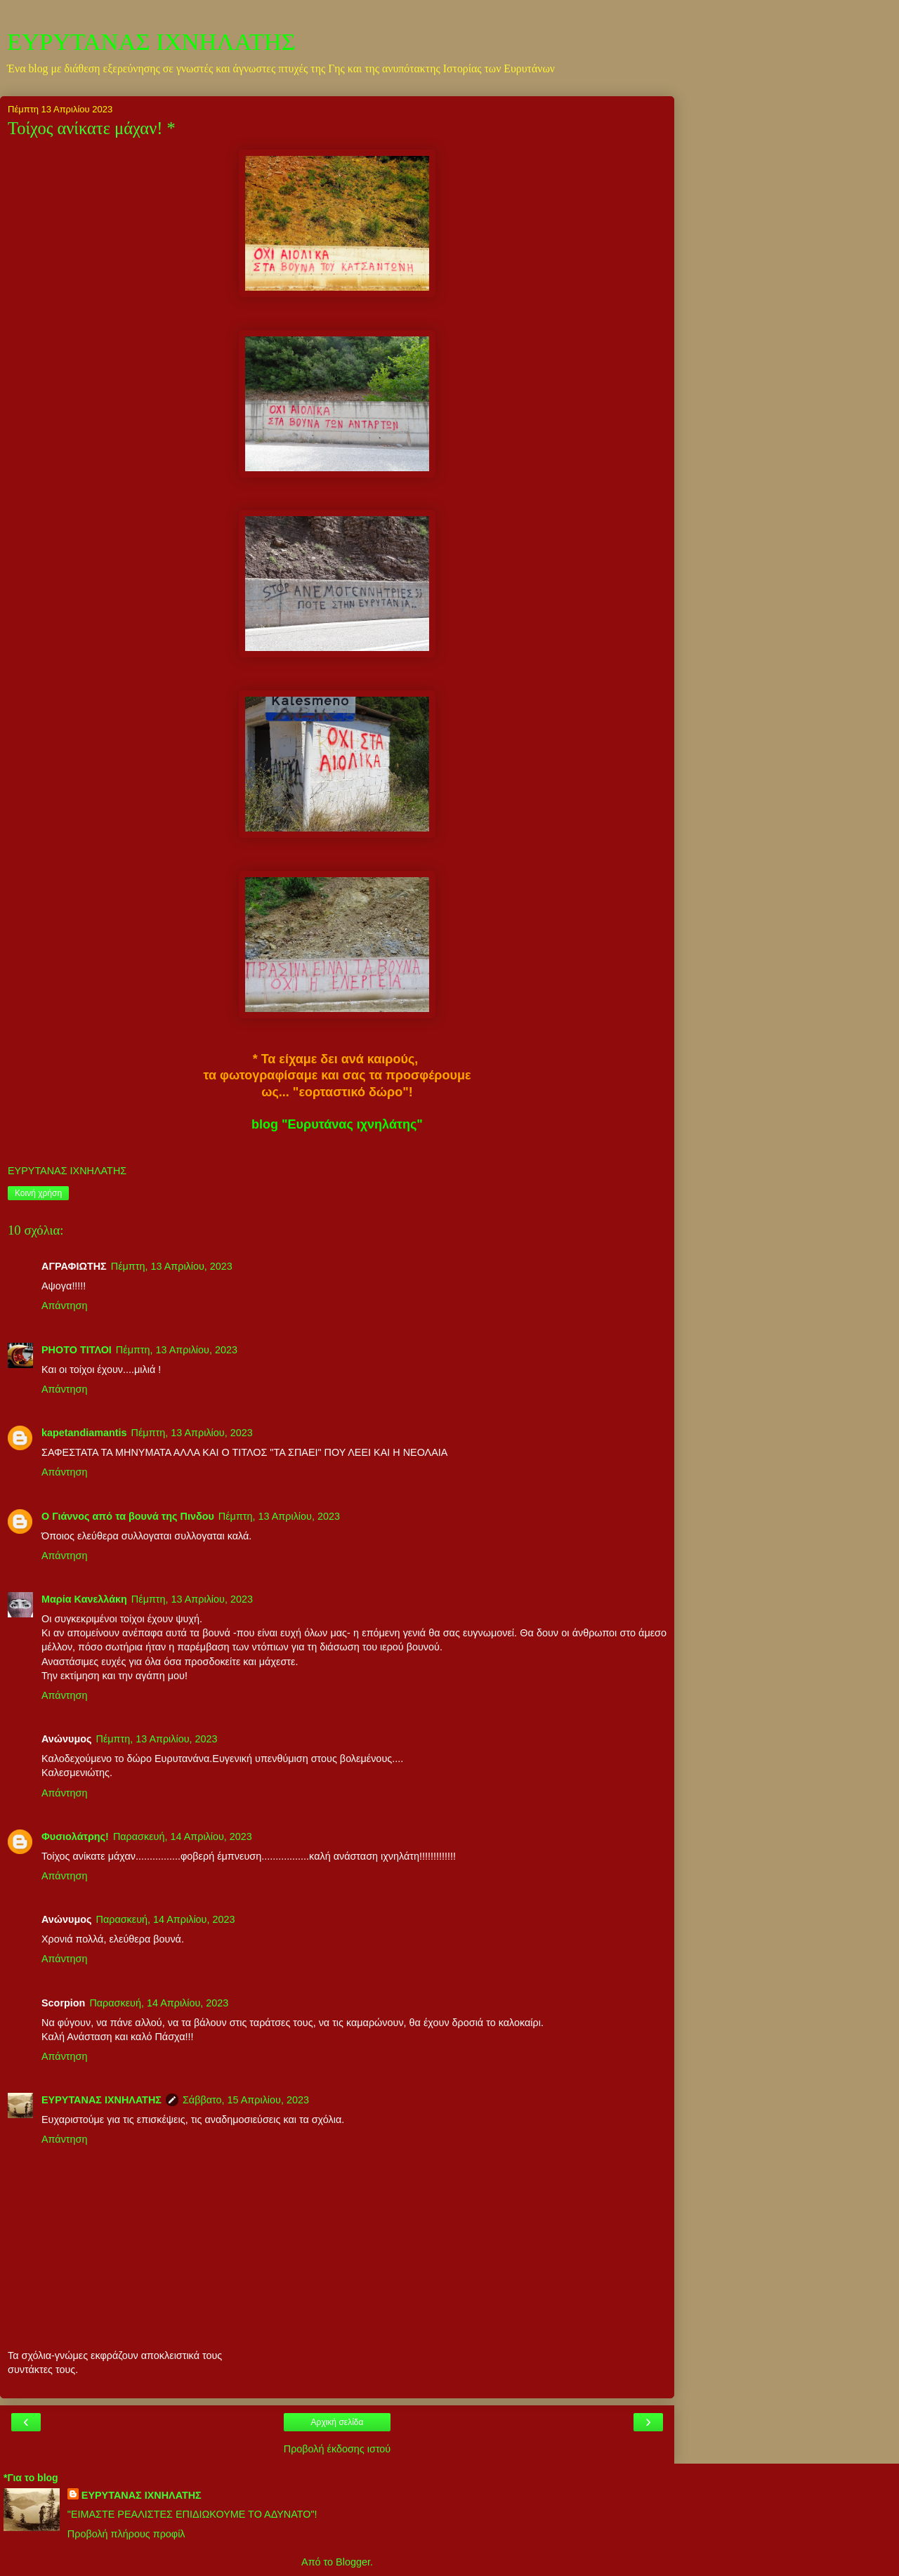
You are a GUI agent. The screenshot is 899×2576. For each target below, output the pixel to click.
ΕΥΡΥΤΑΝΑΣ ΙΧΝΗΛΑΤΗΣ (151, 41)
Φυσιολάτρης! (75, 1836)
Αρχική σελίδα (337, 2422)
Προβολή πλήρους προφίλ (126, 2533)
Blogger (353, 2562)
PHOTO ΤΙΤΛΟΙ (76, 1349)
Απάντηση (64, 1305)
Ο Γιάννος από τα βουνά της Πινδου (127, 1516)
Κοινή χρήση (38, 1193)
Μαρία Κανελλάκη (84, 1599)
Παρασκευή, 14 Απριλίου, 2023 (182, 1836)
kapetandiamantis (84, 1432)
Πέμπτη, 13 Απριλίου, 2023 (171, 1266)
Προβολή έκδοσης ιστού (337, 2449)
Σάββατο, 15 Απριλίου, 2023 (246, 2099)
